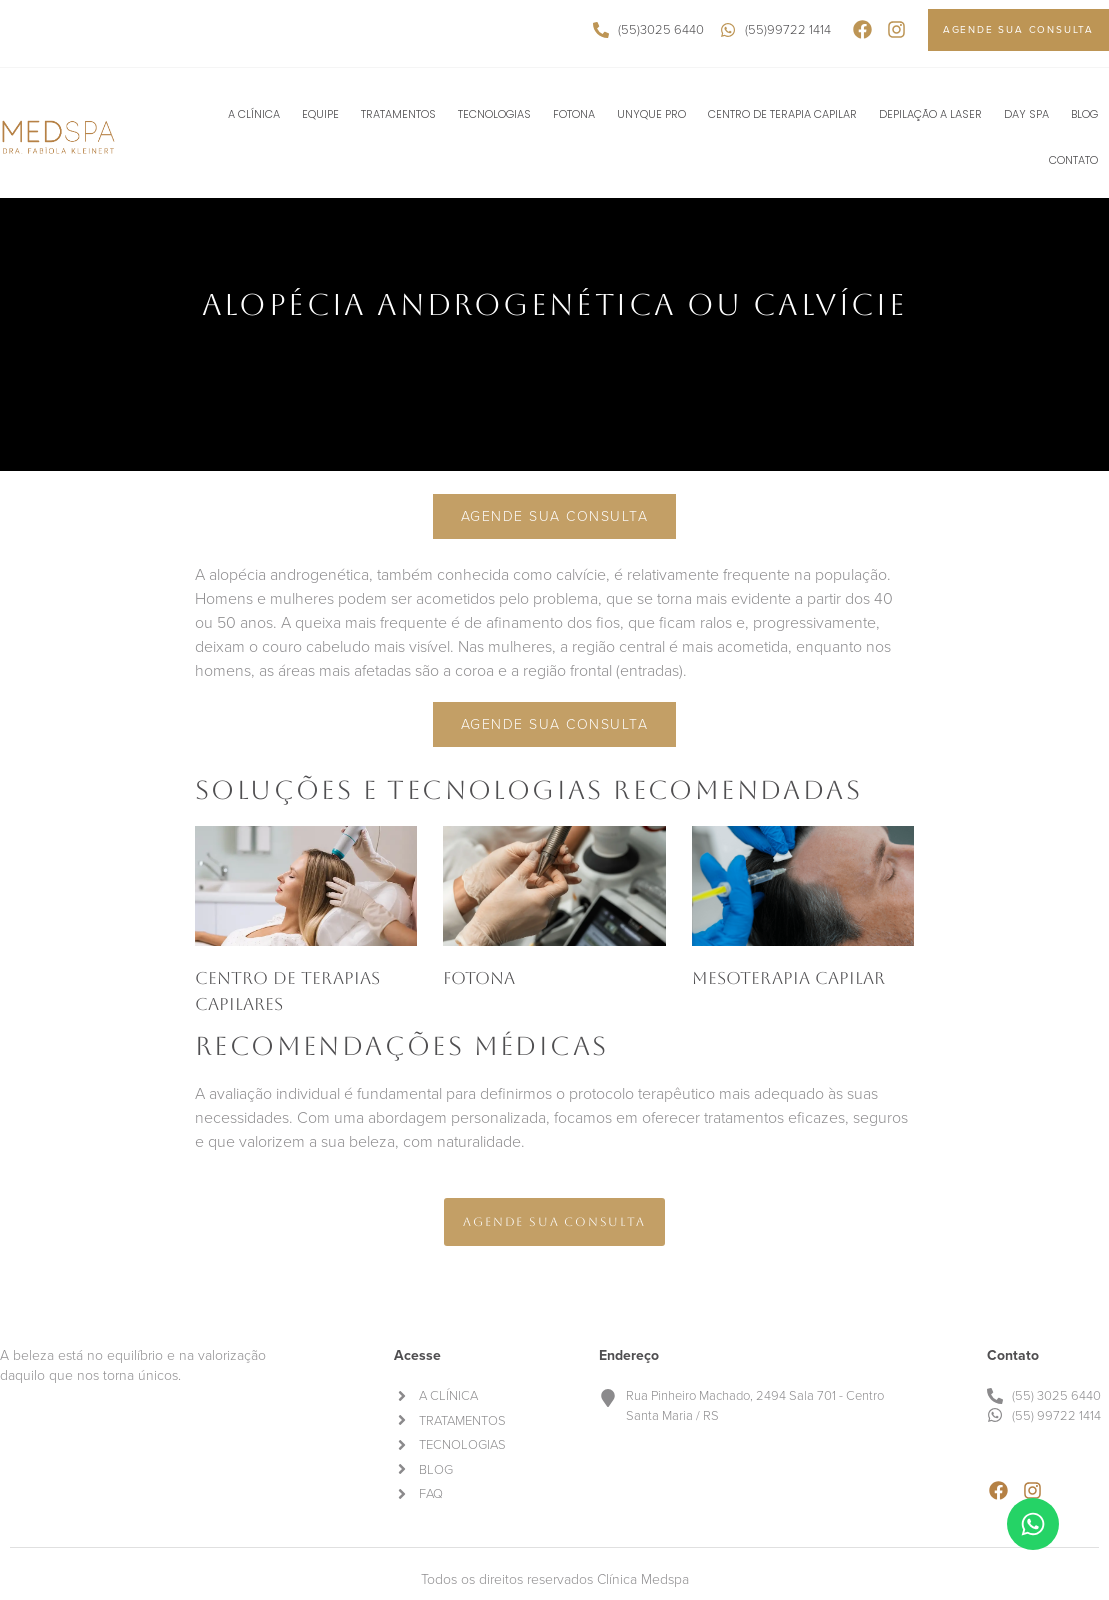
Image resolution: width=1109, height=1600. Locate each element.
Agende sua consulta (555, 516)
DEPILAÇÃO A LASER (930, 114)
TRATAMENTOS (398, 114)
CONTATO (1073, 160)
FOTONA (574, 114)
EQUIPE (320, 114)
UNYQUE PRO (651, 114)
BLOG (1084, 114)
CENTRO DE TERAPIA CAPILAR (782, 114)
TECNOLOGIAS (494, 114)
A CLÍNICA (254, 114)
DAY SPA (1026, 114)
